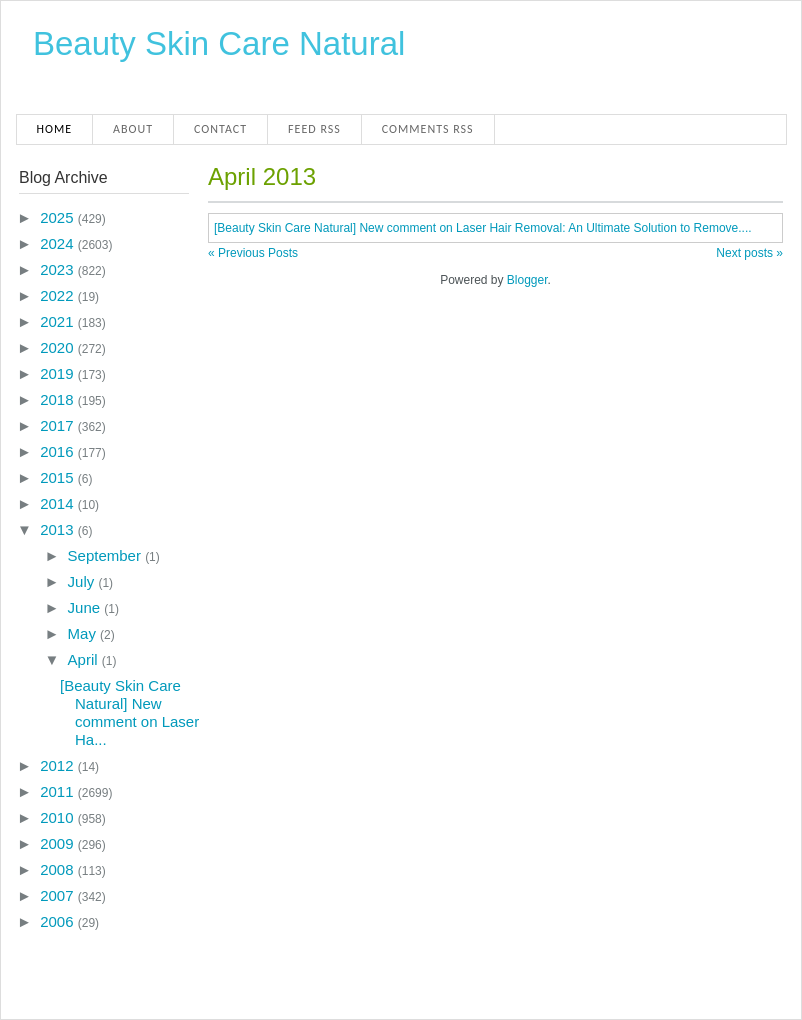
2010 (59, 817)
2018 (59, 399)
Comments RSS (428, 129)
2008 (59, 869)
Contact (220, 129)
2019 (59, 373)
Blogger (527, 280)
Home (55, 129)
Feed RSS (314, 129)
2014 (59, 503)
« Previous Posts (253, 253)
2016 (59, 451)
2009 (59, 843)
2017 (59, 425)
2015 (59, 477)
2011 (59, 791)
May (84, 633)
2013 (59, 529)
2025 (59, 217)
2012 (59, 765)
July (83, 581)
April (85, 659)
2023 (59, 269)
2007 (59, 895)
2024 (59, 243)
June (86, 607)
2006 (59, 921)
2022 (59, 295)
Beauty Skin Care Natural (219, 43)
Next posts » (749, 253)
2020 (59, 347)
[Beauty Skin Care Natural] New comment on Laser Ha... (129, 712)
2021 (59, 321)
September (107, 555)
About (133, 129)
